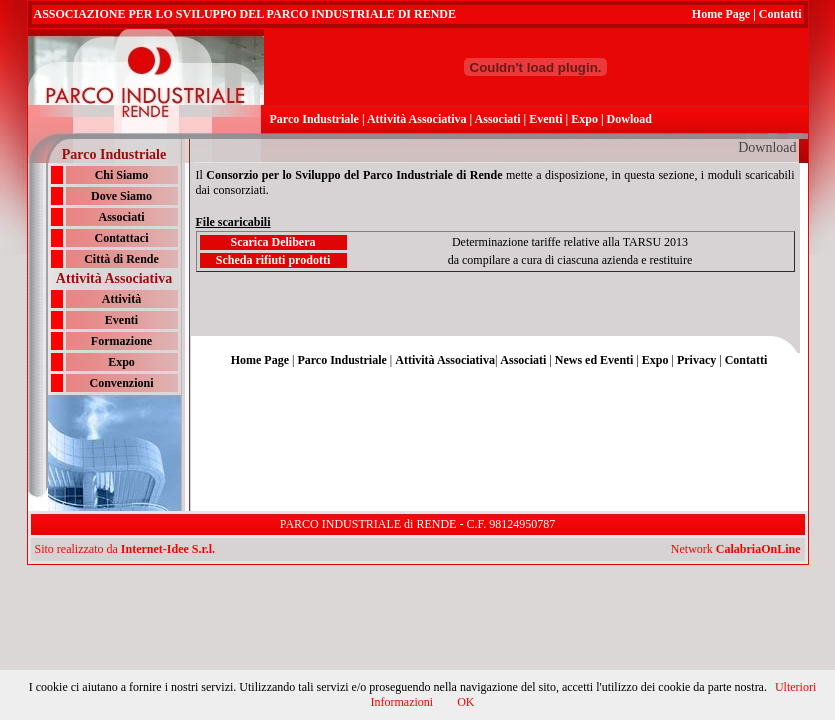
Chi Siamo (122, 175)
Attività (121, 299)
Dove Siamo (121, 196)
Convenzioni (121, 383)
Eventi (545, 119)
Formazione (121, 341)
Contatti (780, 14)
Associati (498, 119)
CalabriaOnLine (758, 549)
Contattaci (122, 238)
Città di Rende (121, 259)
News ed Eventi (594, 360)
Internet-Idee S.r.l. (168, 549)
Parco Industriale (314, 119)
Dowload (629, 119)
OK (465, 702)
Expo (584, 119)
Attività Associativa (417, 119)
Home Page (721, 14)
